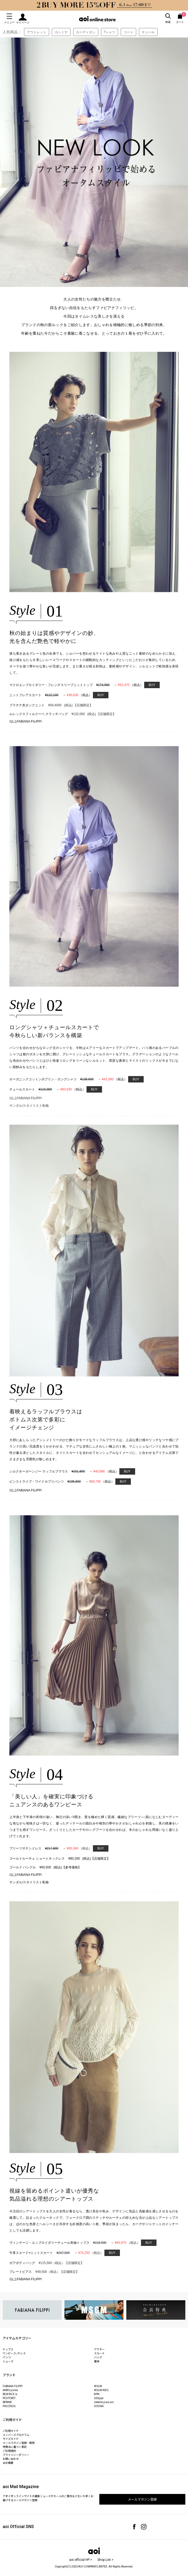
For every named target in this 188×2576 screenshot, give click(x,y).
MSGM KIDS (101, 2390)
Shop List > (105, 2559)
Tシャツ (109, 32)
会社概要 (8, 2463)
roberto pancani (104, 2402)
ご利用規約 (9, 2451)
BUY (152, 685)
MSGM (98, 2386)
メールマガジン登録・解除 (19, 2443)
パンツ (7, 2357)
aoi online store (97, 18)
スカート (99, 2353)
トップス (8, 2349)
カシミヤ (61, 32)
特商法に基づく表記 (15, 2447)
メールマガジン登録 (142, 2499)
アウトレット (36, 32)
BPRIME (7, 2402)
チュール (148, 32)
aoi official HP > (80, 2559)
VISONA (99, 2406)
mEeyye (98, 2398)
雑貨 (96, 2361)
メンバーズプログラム (16, 2435)
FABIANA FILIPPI (12, 2386)
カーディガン (85, 32)
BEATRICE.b (10, 2394)
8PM (96, 2394)
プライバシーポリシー (16, 2455)
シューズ (8, 2361)
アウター (99, 2349)
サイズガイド (11, 2439)
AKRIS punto (10, 2390)
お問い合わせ (11, 2459)
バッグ (98, 2357)
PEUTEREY (9, 2398)
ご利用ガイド (11, 2431)
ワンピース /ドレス (14, 2353)
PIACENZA (9, 2406)
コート (128, 32)
